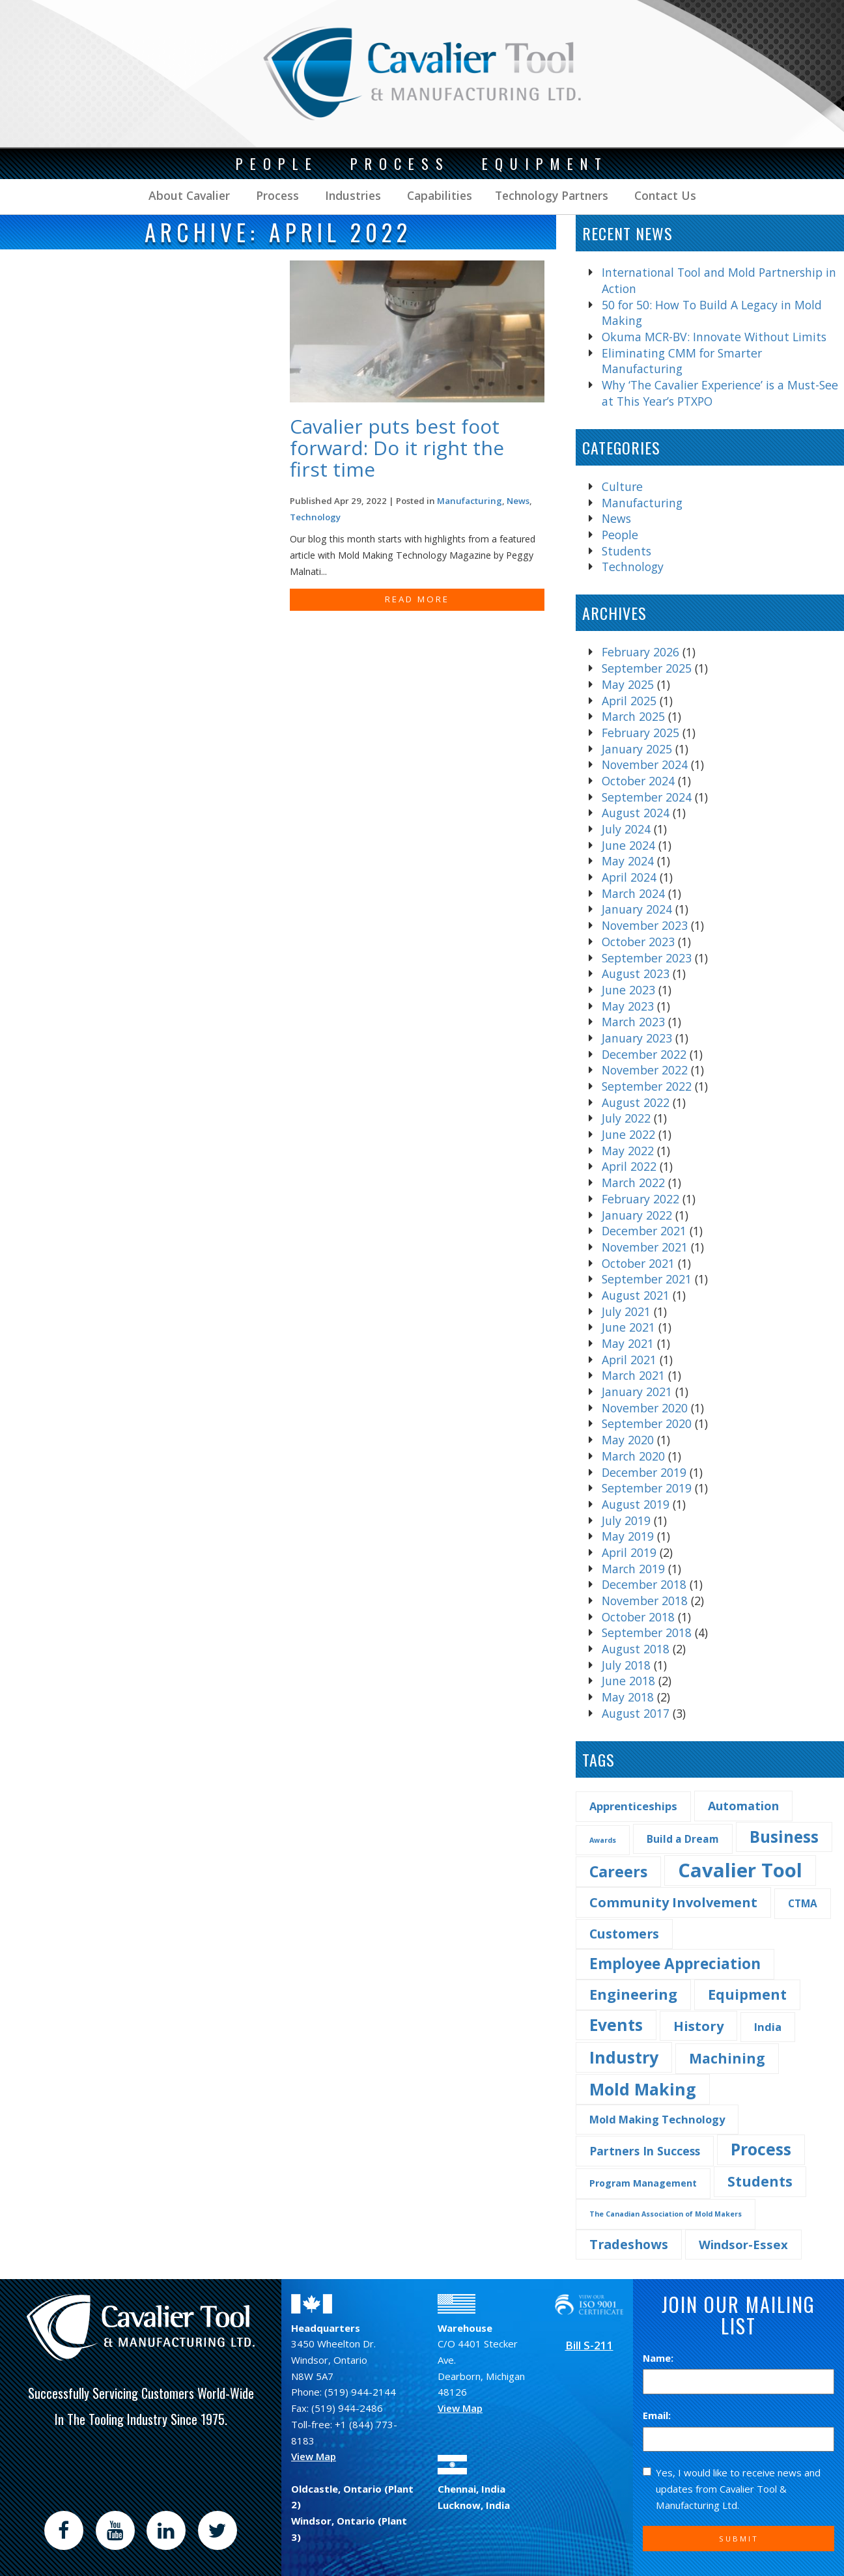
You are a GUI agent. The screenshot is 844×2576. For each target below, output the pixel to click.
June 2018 (628, 1680)
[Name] (738, 2381)
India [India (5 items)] (767, 2026)
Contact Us (663, 195)
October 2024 (638, 781)
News (616, 518)
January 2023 (637, 1038)
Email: (657, 2415)
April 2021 (629, 1359)
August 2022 (635, 1102)
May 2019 (628, 1536)
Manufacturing (642, 503)
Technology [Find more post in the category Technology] (315, 517)
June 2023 (628, 990)
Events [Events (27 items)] (616, 2025)
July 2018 (626, 1665)
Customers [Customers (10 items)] (624, 1933)
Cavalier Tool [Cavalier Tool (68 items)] (740, 1870)
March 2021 (633, 1375)
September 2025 (647, 668)
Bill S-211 (589, 2345)
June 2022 (628, 1134)
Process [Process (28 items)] (761, 2149)
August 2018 (635, 1649)
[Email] (738, 2439)
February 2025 (640, 732)
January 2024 (637, 909)
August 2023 (635, 973)
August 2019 (635, 1504)
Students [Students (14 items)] (760, 2181)
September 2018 (647, 1632)
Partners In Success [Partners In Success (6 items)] (644, 2151)
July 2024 (626, 829)
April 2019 (629, 1552)
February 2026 (640, 652)
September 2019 (647, 1488)
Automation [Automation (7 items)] (743, 1805)
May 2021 (628, 1343)
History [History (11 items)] (698, 2026)
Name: (658, 2357)
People (620, 534)
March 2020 (633, 1456)
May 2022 (628, 1150)
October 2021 (638, 1263)
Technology (633, 566)
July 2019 (626, 1520)
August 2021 (635, 1295)
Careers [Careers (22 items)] (618, 1871)
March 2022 (633, 1182)
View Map (313, 2456)
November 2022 (645, 1070)
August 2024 (635, 812)
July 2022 (626, 1118)
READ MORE (417, 599)
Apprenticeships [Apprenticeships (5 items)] (633, 1806)
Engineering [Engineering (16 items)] (633, 1994)
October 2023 (638, 941)
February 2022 (640, 1199)
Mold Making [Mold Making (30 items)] (642, 2089)
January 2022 (637, 1215)
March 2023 (633, 1021)
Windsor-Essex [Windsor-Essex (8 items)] (743, 2244)
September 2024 (647, 797)
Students (626, 551)
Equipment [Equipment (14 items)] (747, 1994)
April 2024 (629, 877)
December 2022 (644, 1054)
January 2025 (637, 749)
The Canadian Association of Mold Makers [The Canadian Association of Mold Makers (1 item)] (665, 2214)
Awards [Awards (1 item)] (602, 1840)
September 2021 (647, 1279)
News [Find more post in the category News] (518, 501)
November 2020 (645, 1408)
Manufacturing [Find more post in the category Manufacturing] (469, 501)
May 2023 (628, 1006)
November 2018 (645, 1600)
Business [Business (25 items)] (784, 1836)
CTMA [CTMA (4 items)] (802, 1903)
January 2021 (637, 1391)
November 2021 (645, 1247)
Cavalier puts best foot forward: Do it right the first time (397, 448)
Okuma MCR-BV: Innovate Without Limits (714, 336)
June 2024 (628, 845)
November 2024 (645, 764)
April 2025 (629, 700)
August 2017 (635, 1713)
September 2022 (647, 1086)
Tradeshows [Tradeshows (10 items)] (628, 2244)
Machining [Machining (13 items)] (727, 2058)
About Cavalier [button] (189, 195)
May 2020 (628, 1440)
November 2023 (645, 925)
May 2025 (628, 684)
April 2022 (629, 1166)
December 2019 (644, 1472)
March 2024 (633, 893)
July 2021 (626, 1311)
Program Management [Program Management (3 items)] (643, 2183)
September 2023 (647, 958)
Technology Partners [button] (551, 195)
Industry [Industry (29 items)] (623, 2057)
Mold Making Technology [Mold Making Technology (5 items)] (657, 2119)
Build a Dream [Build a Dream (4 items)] (683, 1839)
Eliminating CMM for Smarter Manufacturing (682, 361)
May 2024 (628, 861)
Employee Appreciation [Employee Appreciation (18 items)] (675, 1963)
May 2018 (628, 1697)
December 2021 (644, 1231)
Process (276, 195)
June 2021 (628, 1327)
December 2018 (644, 1584)
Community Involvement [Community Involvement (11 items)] (673, 1902)
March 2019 (633, 1568)
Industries (351, 195)
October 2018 (638, 1617)
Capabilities (438, 195)
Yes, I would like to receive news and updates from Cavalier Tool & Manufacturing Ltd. (732, 2488)
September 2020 (647, 1423)
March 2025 (633, 716)
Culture (622, 486)
